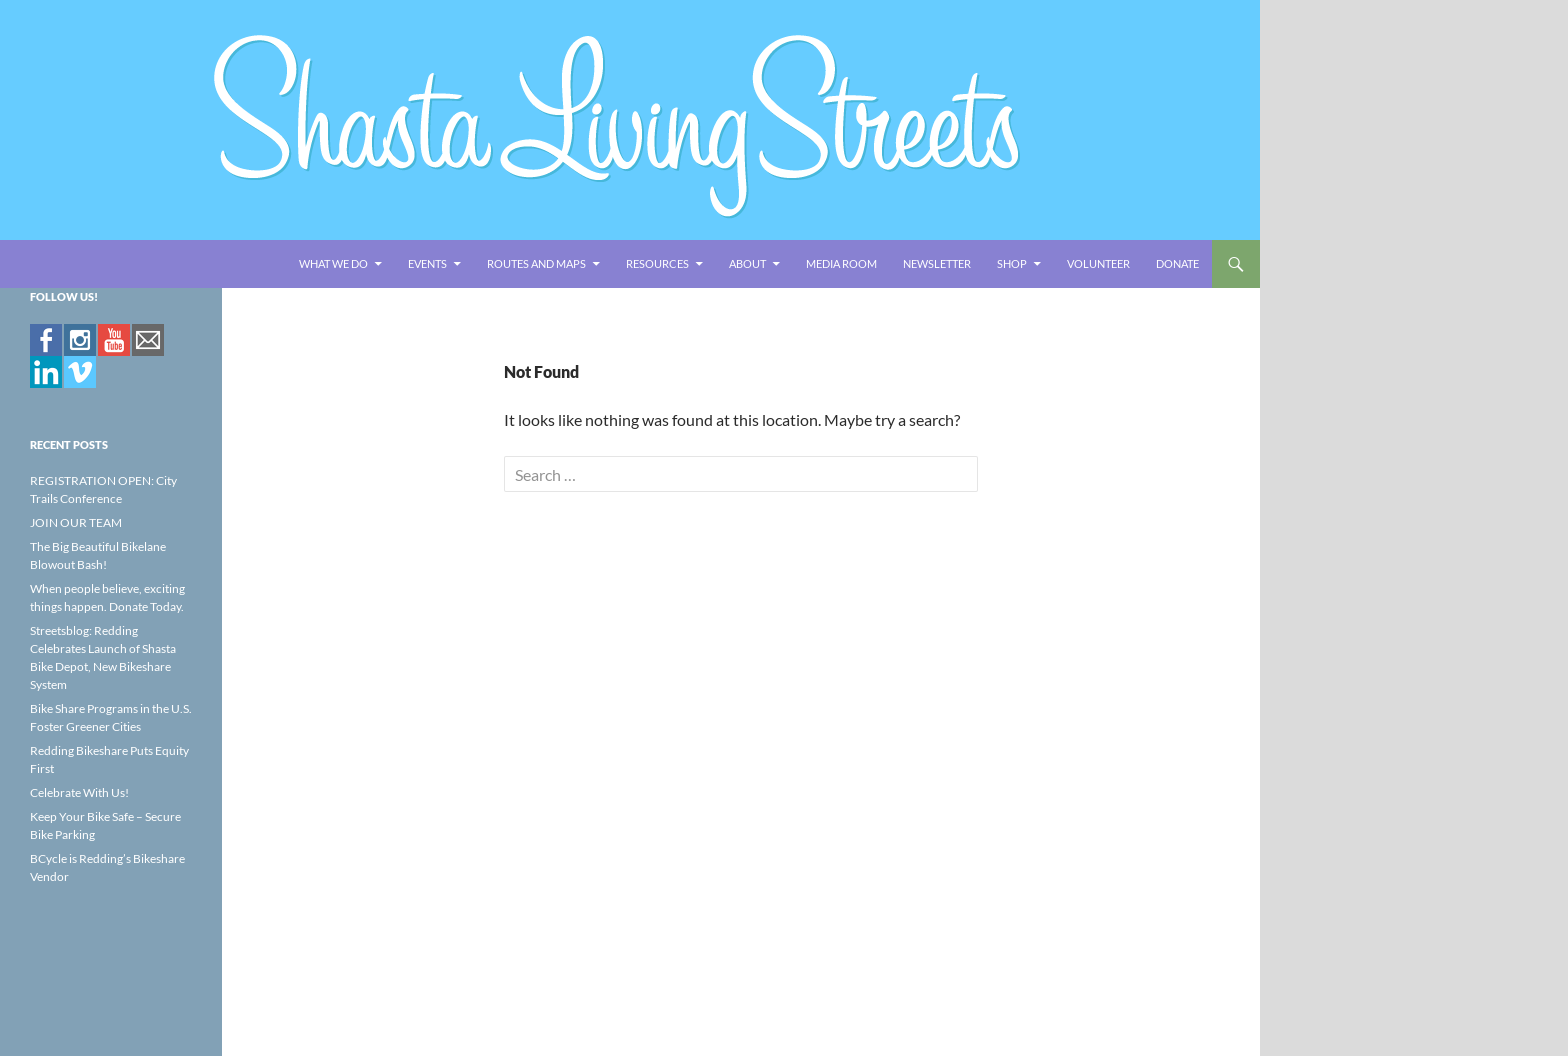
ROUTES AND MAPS (536, 263)
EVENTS (427, 263)
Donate (1177, 263)
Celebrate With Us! (79, 792)
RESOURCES (657, 263)
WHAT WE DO (333, 263)
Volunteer (1098, 263)
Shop (1012, 263)
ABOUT (747, 263)
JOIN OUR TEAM (76, 522)
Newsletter (937, 263)
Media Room (841, 263)
